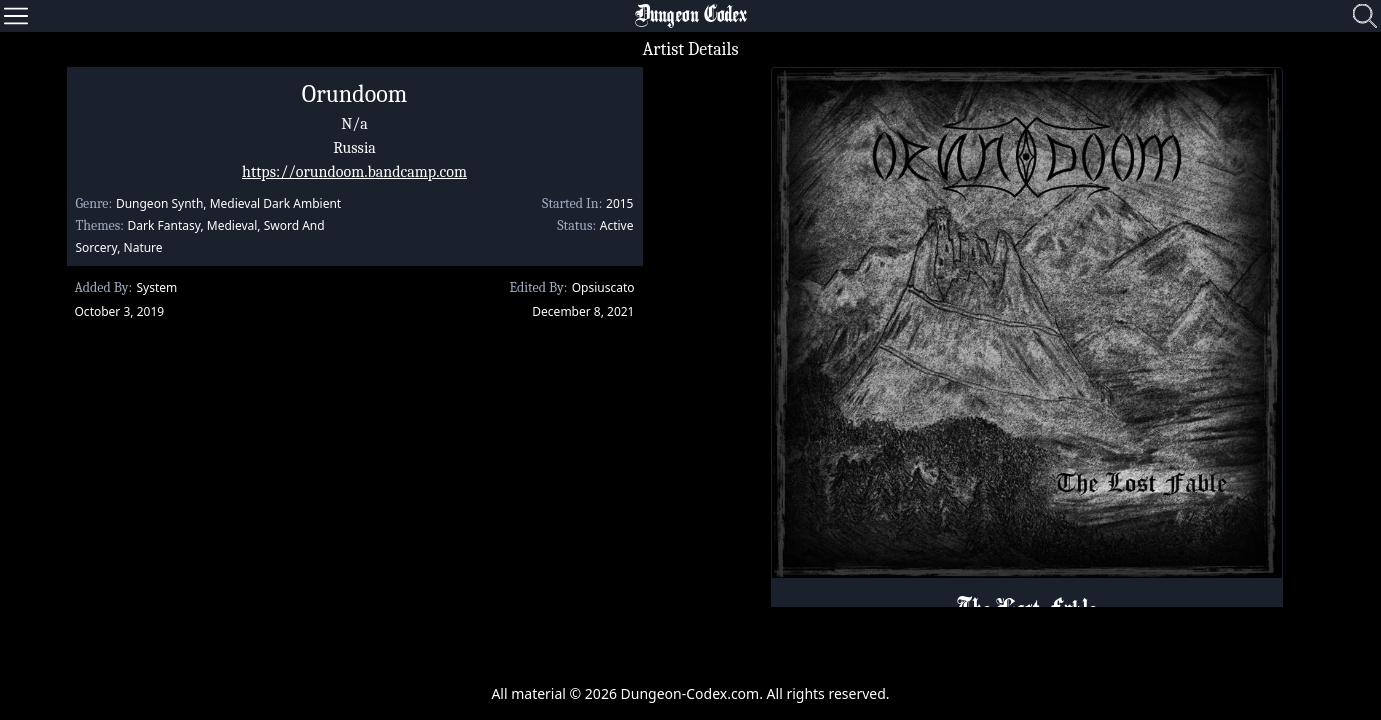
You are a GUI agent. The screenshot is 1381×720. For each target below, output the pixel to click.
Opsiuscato (603, 287)
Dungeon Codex (691, 16)
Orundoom (354, 94)
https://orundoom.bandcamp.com (354, 172)
